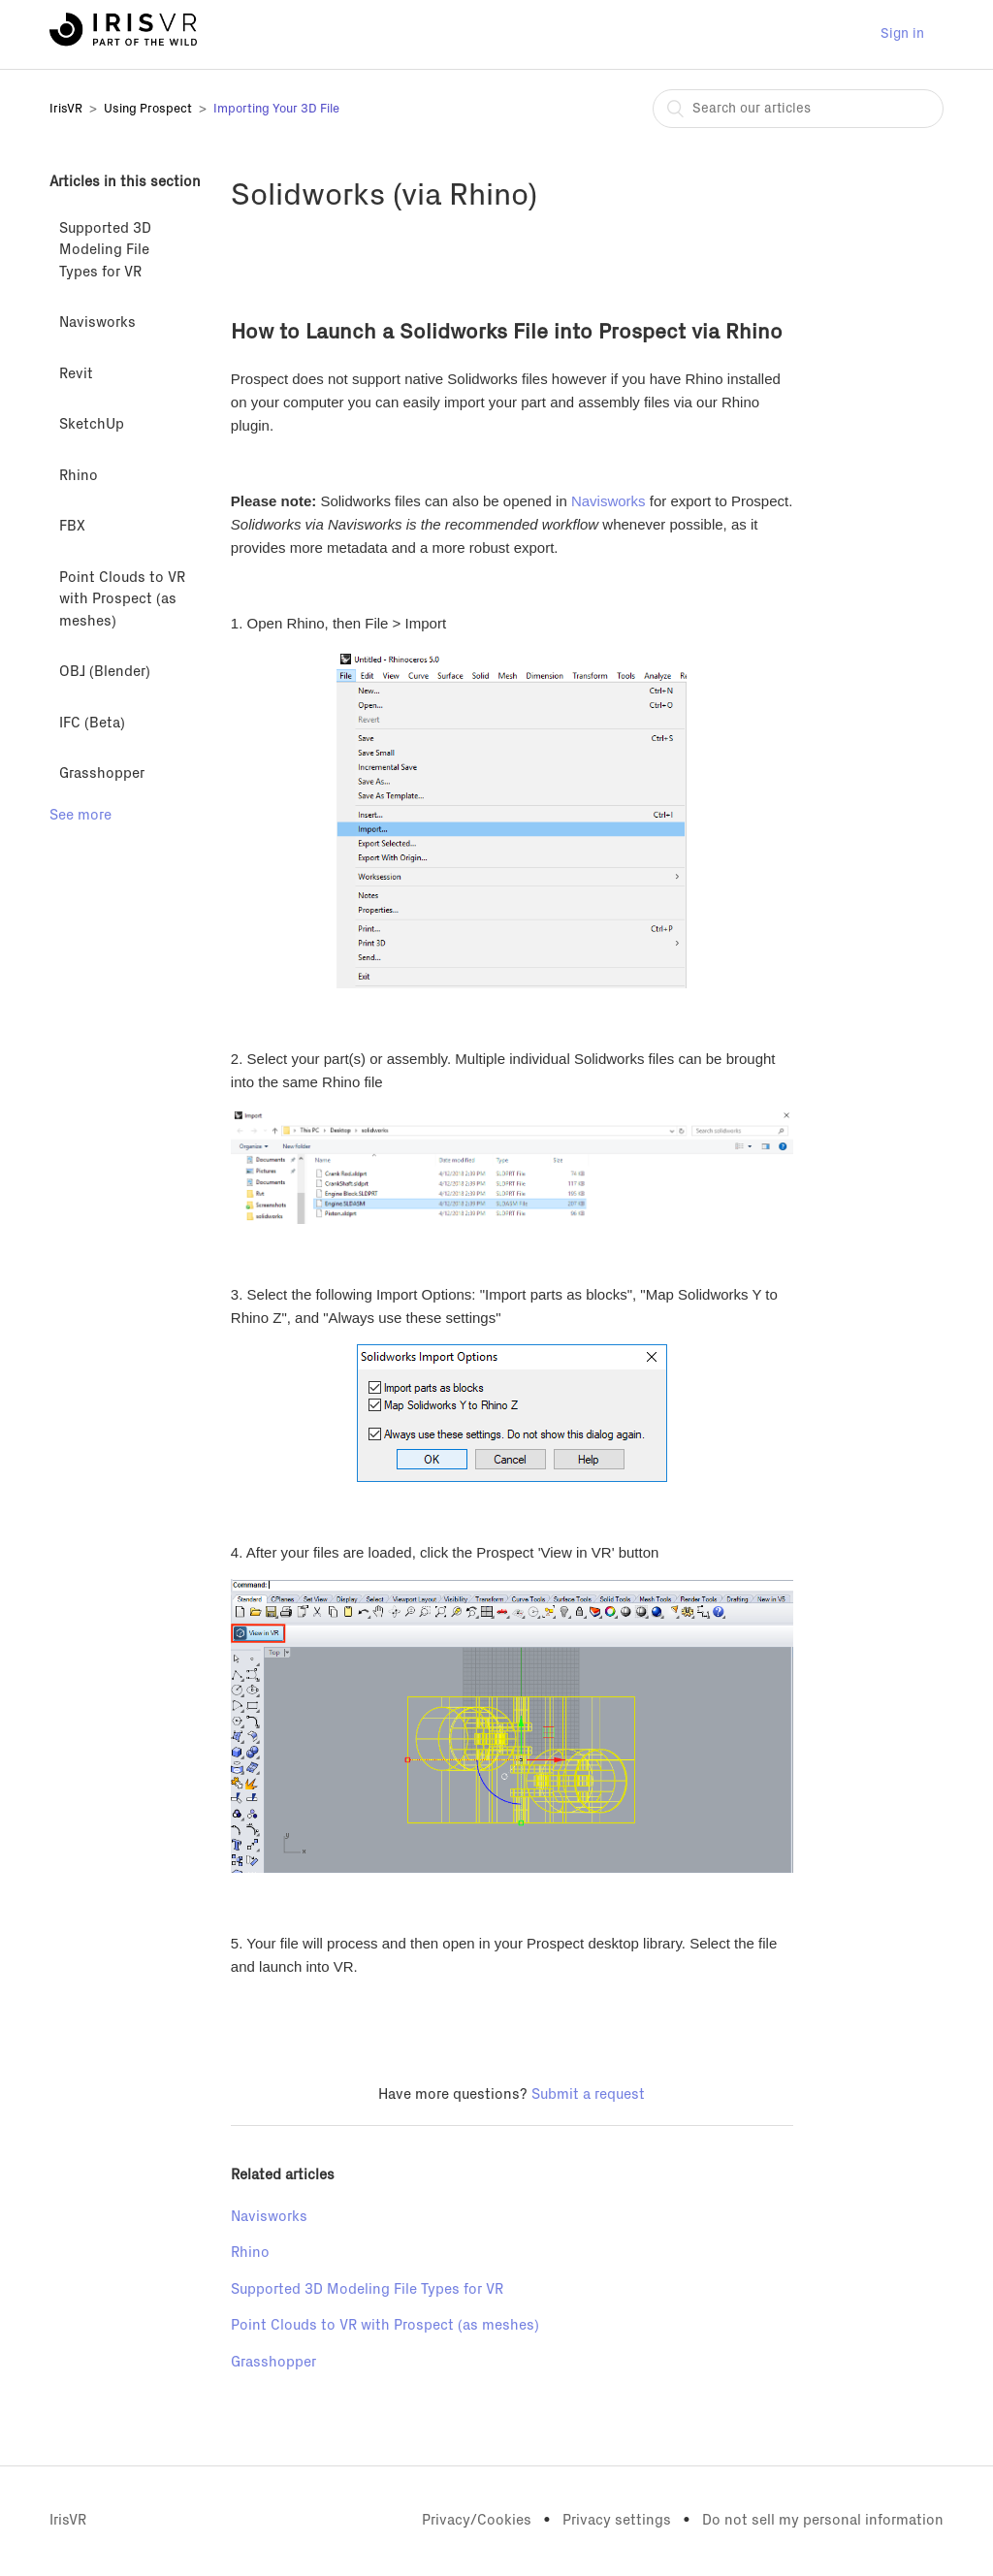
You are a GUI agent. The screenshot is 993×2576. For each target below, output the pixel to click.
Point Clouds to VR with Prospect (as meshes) (122, 599)
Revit (76, 374)
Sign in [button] (902, 34)
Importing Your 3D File (276, 109)
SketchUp (91, 424)
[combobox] (798, 108)
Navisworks (97, 322)
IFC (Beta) (92, 723)
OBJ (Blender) (104, 671)
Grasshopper (101, 773)
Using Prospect (148, 109)
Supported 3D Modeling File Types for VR (105, 250)
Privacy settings (616, 2520)
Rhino (78, 475)
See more (80, 815)
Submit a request (588, 2094)
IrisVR (65, 109)
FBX (72, 526)
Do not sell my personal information (823, 2520)
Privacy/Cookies (476, 2520)
